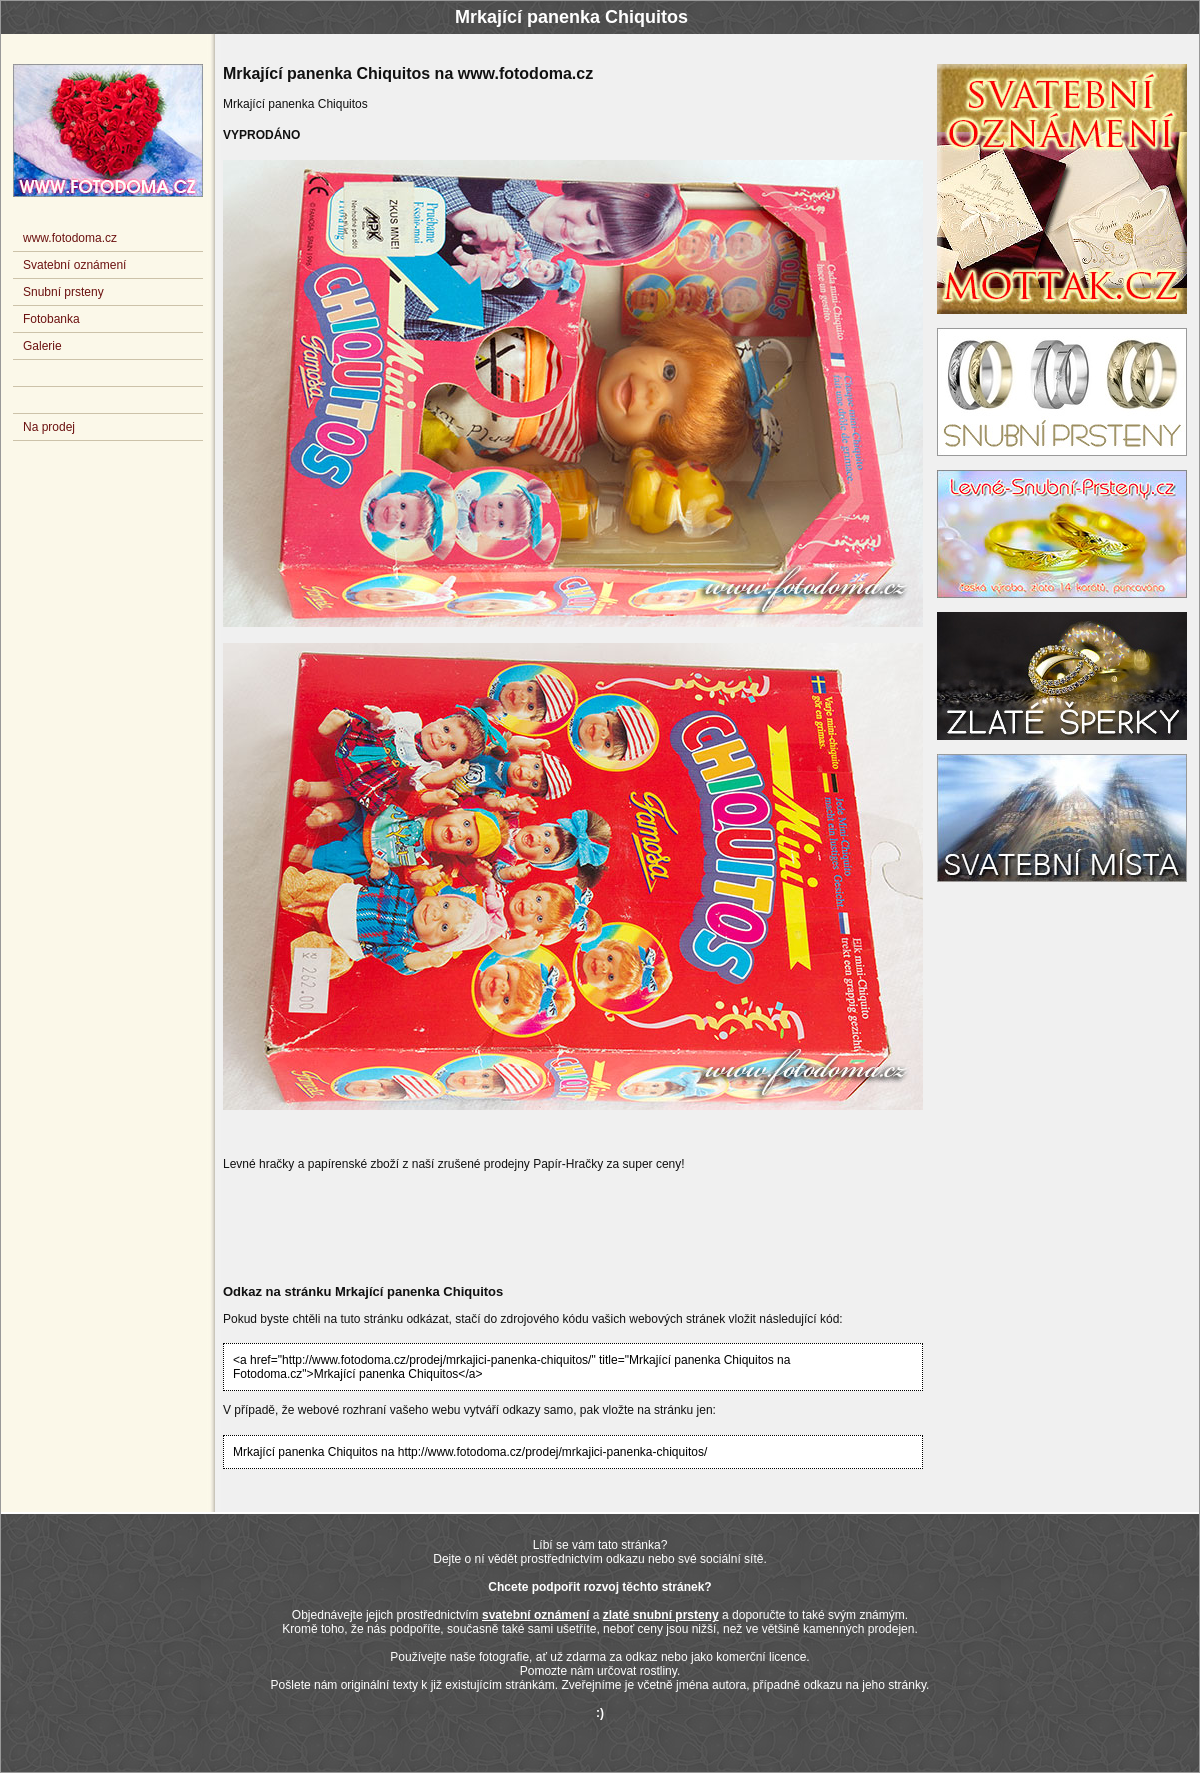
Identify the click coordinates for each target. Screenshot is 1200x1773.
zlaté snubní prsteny (661, 1615)
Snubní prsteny (63, 292)
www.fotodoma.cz (70, 238)
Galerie (42, 346)
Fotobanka (51, 319)
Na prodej (49, 427)
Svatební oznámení (74, 265)
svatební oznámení (535, 1615)
